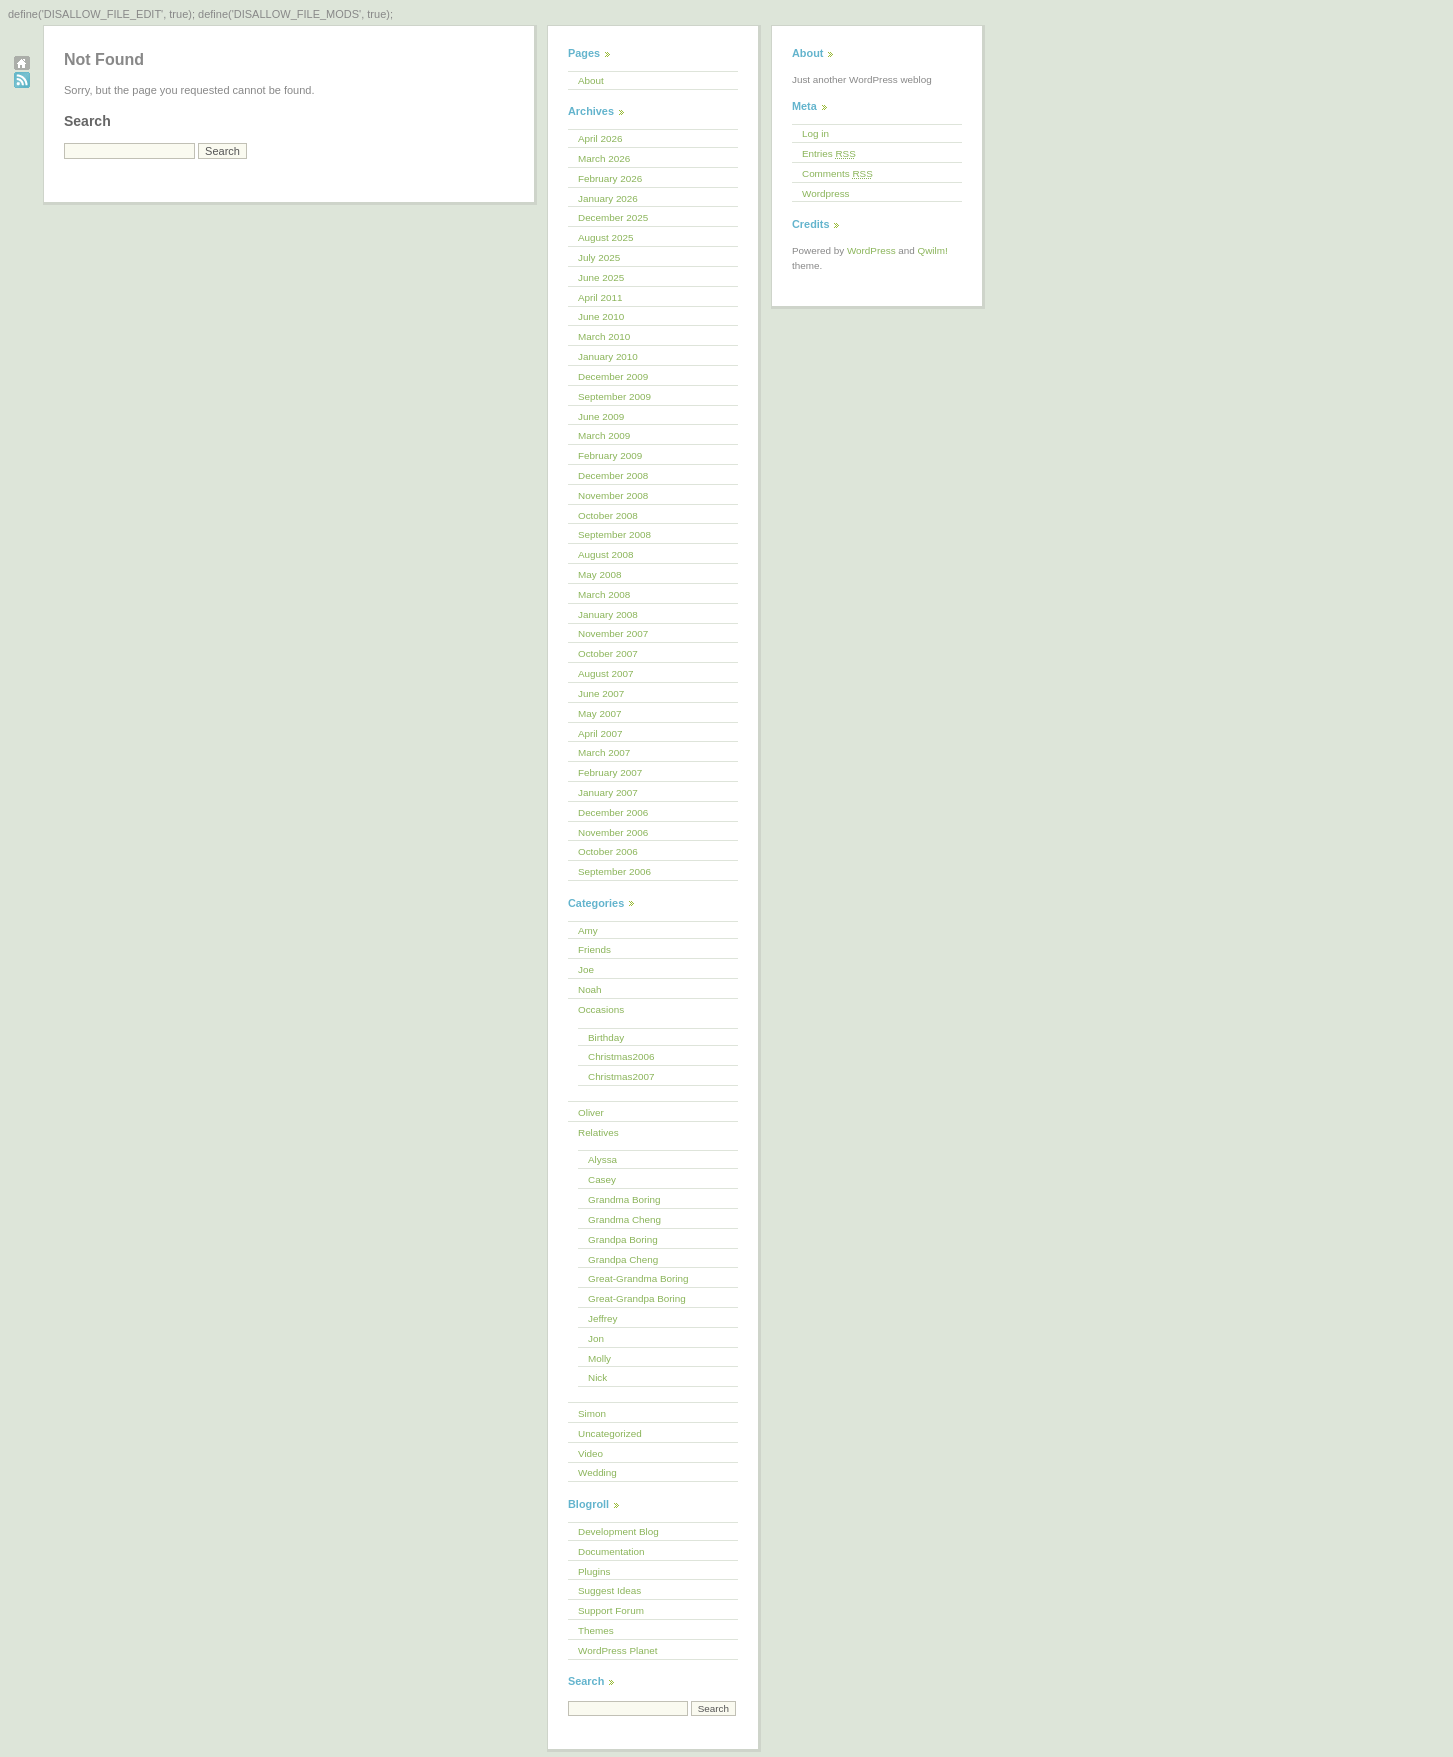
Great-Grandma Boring (638, 1278)
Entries (829, 153)
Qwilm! (933, 250)
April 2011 (600, 297)
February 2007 (610, 772)
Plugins (594, 1571)
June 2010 (601, 316)
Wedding (597, 1472)
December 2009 (613, 376)
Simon (592, 1413)
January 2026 (608, 198)
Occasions (601, 1009)
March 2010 (604, 336)
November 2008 (613, 495)
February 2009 (610, 455)
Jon (596, 1338)
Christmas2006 (621, 1056)
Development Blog (618, 1531)
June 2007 (601, 693)
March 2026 (604, 158)
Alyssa (602, 1159)
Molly (599, 1358)
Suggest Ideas (609, 1590)
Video (590, 1453)
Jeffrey (602, 1318)
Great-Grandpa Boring (637, 1298)
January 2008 (608, 614)
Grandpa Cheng (623, 1259)
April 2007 (600, 733)
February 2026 (610, 178)
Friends (594, 949)
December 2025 (613, 217)
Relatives (598, 1132)
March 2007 (604, 752)
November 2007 (613, 633)
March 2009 (604, 435)
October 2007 (608, 653)
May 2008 (599, 574)
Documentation (611, 1551)
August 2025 (605, 237)
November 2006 (613, 832)
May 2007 (599, 713)
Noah (590, 989)
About (591, 80)
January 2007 (608, 792)
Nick (597, 1377)
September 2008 (614, 534)
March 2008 (604, 594)
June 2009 (601, 416)
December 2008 (613, 475)
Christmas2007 (621, 1076)
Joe (586, 969)
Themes (596, 1630)
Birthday (606, 1037)
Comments (837, 173)
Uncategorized (610, 1433)
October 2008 (608, 515)
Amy (588, 930)
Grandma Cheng (624, 1219)
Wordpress (826, 193)
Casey (602, 1179)
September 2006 (614, 871)
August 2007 (605, 673)
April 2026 (600, 138)
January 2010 (608, 356)
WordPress (871, 250)
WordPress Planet (617, 1650)
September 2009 (614, 396)
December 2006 (613, 812)
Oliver (591, 1112)
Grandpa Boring (623, 1239)
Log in (815, 133)
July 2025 (599, 257)
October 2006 (608, 851)
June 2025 (601, 277)
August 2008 (605, 554)
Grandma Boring (624, 1199)
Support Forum (611, 1610)
